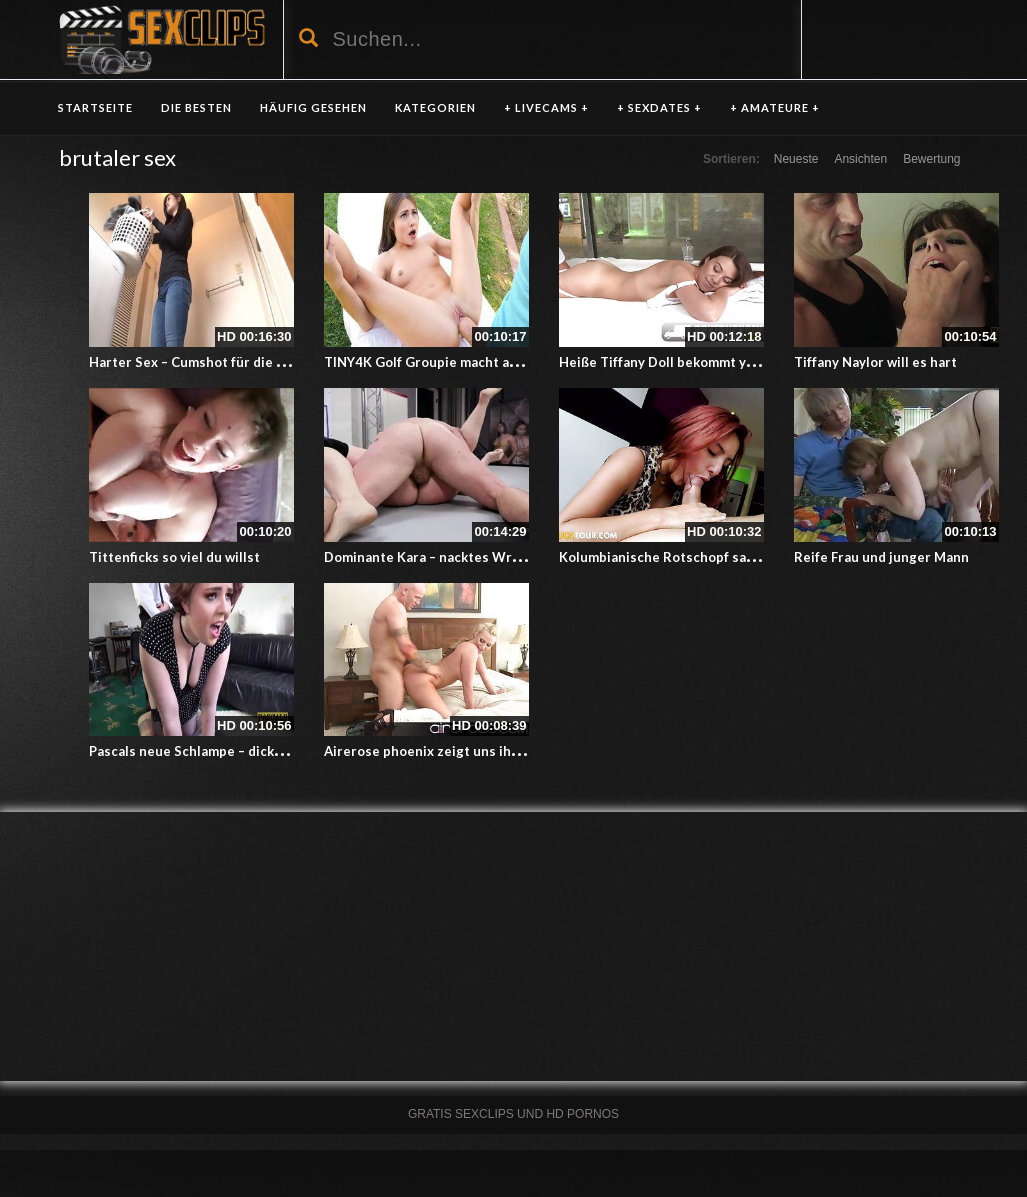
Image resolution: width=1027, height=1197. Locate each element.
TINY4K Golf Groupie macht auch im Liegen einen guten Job (512, 362)
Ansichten (860, 159)
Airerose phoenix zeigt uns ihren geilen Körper (474, 751)
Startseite (95, 107)
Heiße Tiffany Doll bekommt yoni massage (691, 362)
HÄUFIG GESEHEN (313, 107)
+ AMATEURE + (775, 107)
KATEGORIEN (435, 107)
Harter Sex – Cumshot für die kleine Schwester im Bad (260, 362)
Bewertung (931, 159)
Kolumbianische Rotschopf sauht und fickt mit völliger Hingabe (758, 557)
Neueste (796, 159)
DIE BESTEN (196, 107)
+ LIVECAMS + (546, 107)
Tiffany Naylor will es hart (875, 362)
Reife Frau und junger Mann (881, 557)
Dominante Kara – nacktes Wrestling (440, 557)
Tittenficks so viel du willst (174, 557)
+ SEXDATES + (659, 107)
